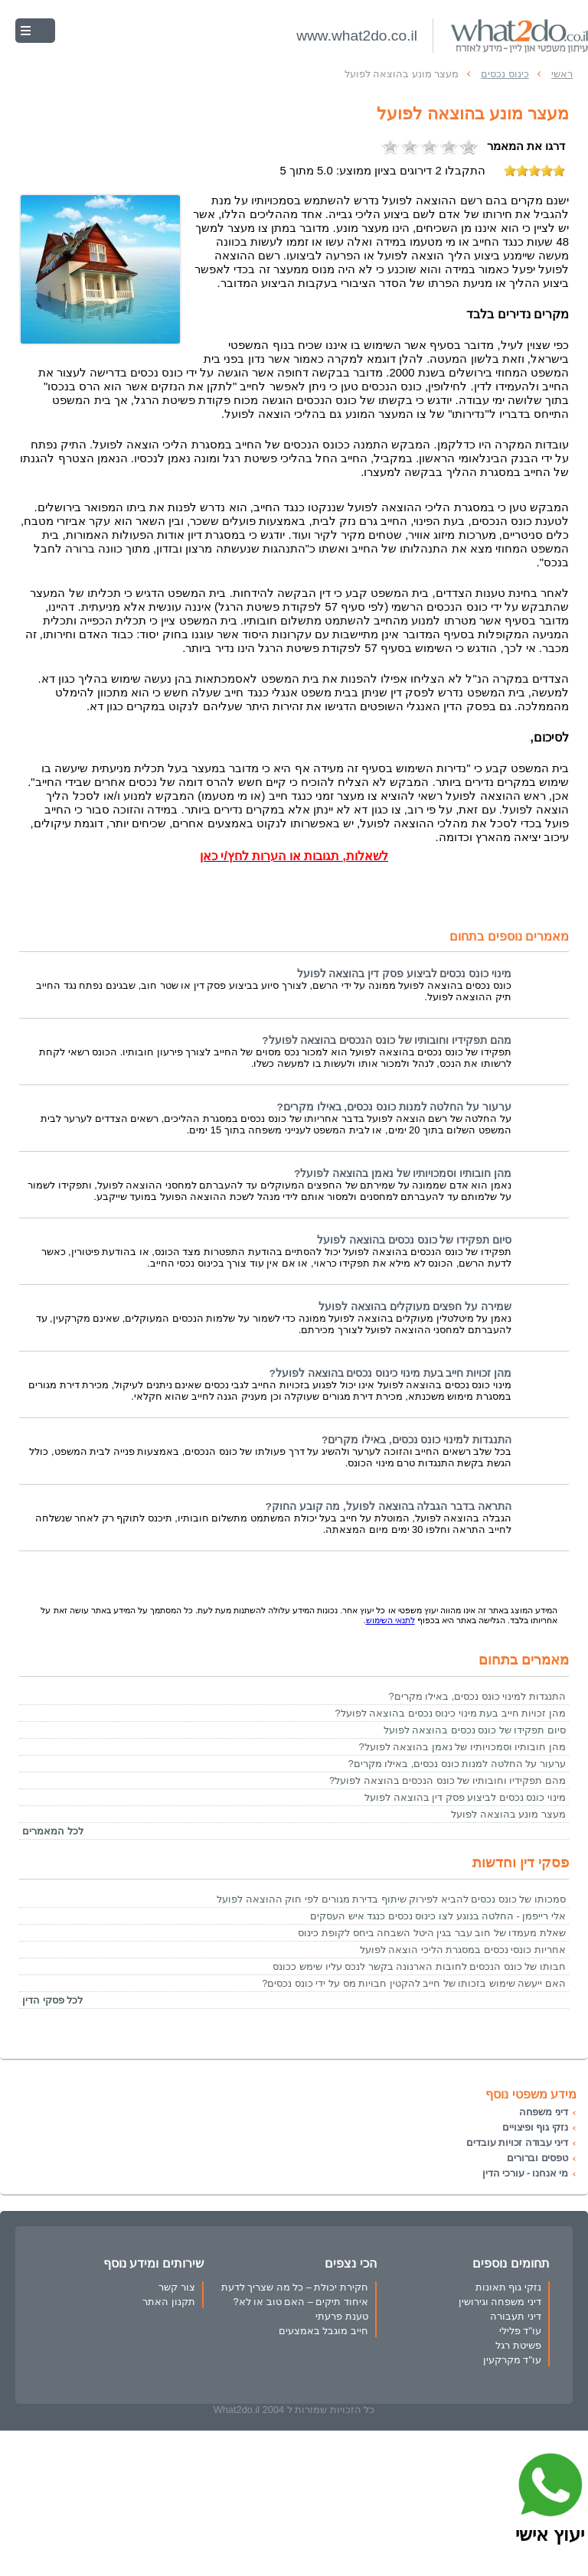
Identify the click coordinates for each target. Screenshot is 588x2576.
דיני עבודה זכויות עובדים (517, 2142)
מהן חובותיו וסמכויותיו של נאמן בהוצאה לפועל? (402, 1173)
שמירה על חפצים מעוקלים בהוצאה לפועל (414, 1306)
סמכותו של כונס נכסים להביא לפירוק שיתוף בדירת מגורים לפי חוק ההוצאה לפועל (391, 1899)
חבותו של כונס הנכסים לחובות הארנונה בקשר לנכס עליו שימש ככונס (419, 1966)
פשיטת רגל (518, 2345)
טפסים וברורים (537, 2158)
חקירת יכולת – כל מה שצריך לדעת (294, 2287)
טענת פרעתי (341, 2316)
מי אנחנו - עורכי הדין (525, 2173)
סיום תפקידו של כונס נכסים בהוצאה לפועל (414, 1240)
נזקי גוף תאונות (508, 2287)
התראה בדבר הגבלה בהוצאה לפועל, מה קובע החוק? (388, 1506)
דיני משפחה (543, 2112)
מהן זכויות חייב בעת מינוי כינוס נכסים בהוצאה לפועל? (390, 1373)
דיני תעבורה (515, 2316)
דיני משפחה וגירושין (500, 2301)
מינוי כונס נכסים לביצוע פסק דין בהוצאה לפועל (404, 974)
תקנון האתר (168, 2301)
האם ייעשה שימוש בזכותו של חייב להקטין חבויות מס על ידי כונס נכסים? (414, 1983)
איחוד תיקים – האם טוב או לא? (300, 2301)
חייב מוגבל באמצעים (323, 2330)
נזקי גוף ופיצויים (535, 2127)
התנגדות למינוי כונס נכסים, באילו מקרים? (416, 1440)
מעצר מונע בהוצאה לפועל (508, 1814)
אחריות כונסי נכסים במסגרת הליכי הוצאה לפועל (463, 1949)
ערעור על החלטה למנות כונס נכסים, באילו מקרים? (393, 1107)
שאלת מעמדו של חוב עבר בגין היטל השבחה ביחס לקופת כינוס (432, 1933)
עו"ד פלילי (520, 2330)
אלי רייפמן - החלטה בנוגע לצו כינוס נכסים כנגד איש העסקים (438, 1916)
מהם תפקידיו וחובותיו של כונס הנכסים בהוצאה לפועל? (386, 1040)
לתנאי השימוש (390, 1620)
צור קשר (176, 2287)
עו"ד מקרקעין (512, 2360)
